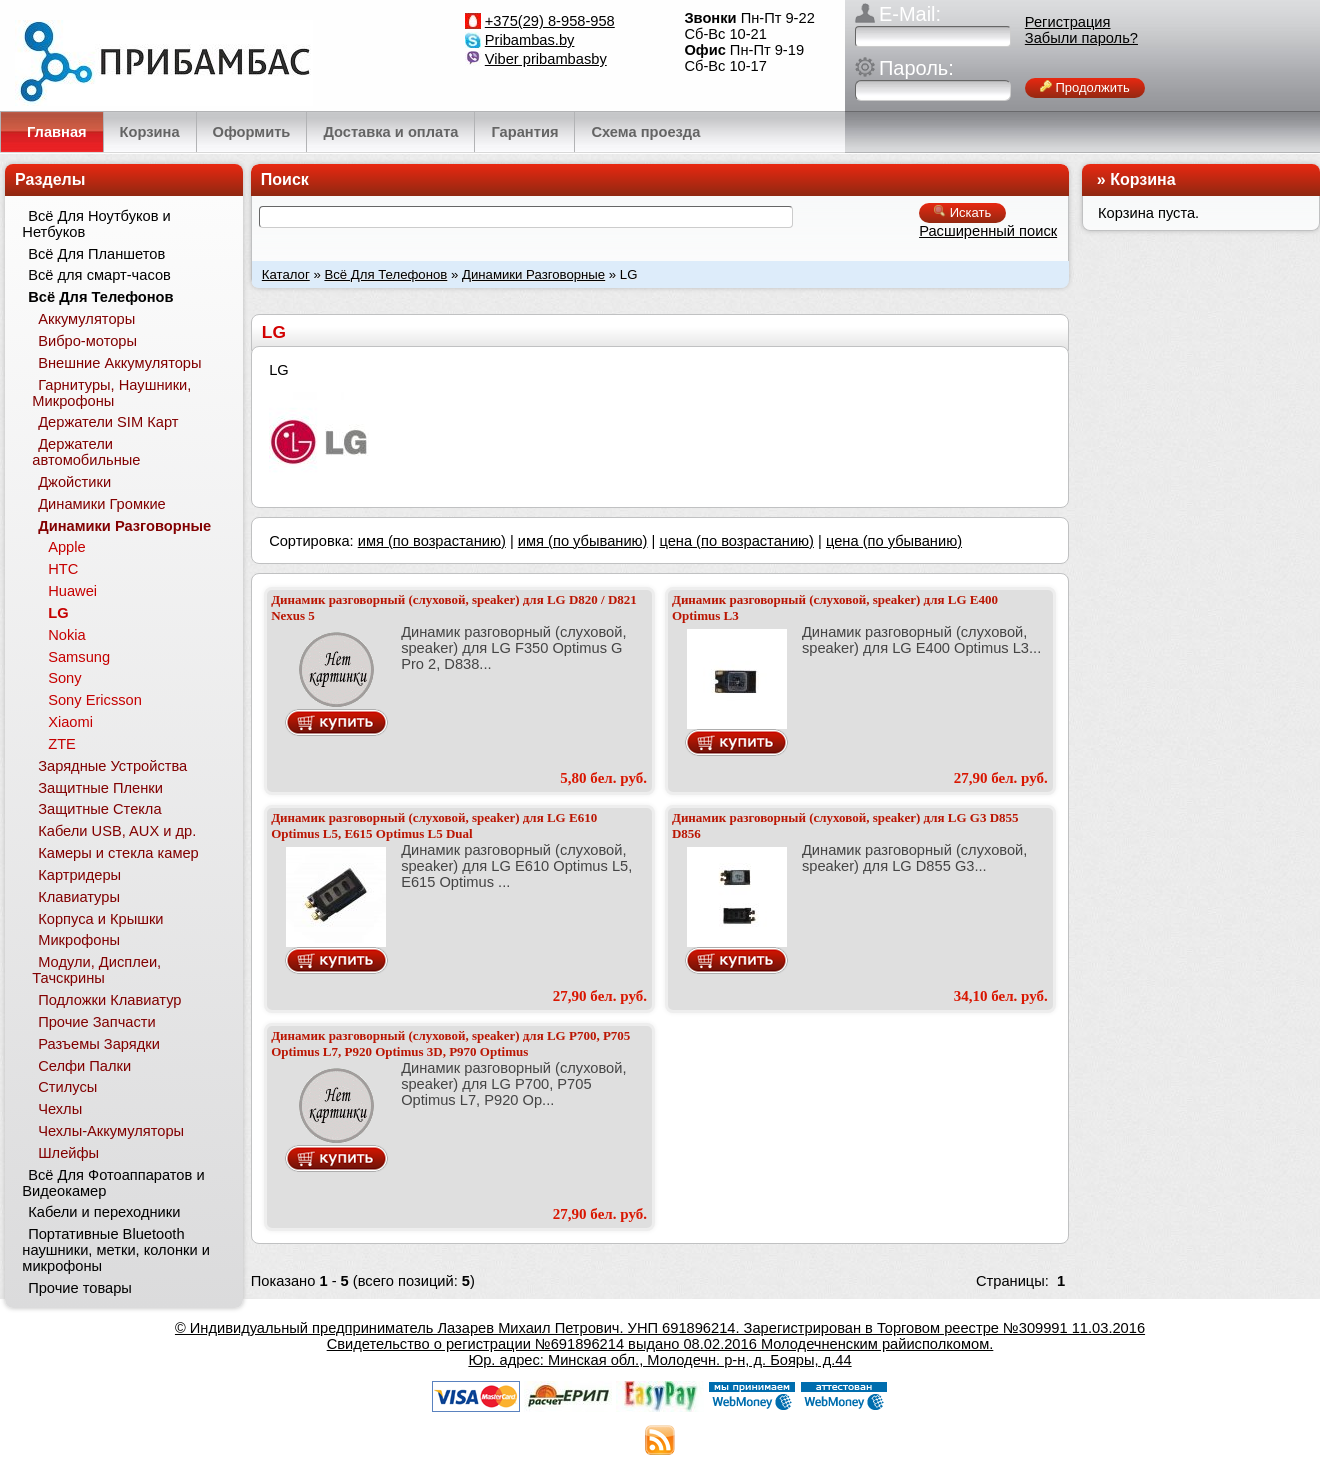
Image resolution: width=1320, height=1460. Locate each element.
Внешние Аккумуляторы (119, 363)
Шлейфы (68, 1153)
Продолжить (1085, 87)
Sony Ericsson (95, 700)
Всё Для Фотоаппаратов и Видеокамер (113, 1183)
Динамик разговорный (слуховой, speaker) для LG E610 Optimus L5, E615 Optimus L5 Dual (434, 825)
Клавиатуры (79, 897)
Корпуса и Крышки (100, 919)
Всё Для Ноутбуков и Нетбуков (96, 224)
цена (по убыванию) (894, 541)
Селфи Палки (84, 1066)
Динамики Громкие (102, 504)
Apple (67, 547)
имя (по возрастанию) (432, 541)
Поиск (285, 179)
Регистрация (1068, 22)
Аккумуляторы (86, 319)
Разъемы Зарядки (99, 1044)
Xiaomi (70, 722)
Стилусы (67, 1087)
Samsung (79, 657)
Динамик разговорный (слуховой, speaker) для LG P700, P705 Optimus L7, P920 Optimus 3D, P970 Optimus (450, 1043)
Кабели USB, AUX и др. (117, 831)
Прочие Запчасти (97, 1022)
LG (58, 613)
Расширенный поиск (988, 231)
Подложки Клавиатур (109, 1000)
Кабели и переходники (104, 1212)
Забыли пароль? (1081, 38)
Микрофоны (79, 940)
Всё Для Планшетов (96, 254)
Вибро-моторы (87, 341)
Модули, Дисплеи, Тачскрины (96, 970)
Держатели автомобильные (86, 452)
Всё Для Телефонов (385, 274)
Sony (64, 678)
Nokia (66, 635)
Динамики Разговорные (533, 274)
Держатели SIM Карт (108, 422)
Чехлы (60, 1109)
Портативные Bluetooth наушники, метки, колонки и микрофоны (116, 1250)
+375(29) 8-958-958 (550, 21)
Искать (962, 212)
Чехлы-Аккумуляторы (111, 1131)
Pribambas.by (530, 40)
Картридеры (79, 875)
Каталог (286, 274)
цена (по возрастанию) (736, 541)
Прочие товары (80, 1288)
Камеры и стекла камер (118, 853)
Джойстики (74, 482)
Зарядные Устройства (112, 766)
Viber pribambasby (546, 59)
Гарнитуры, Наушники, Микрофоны (111, 393)
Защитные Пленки (100, 788)
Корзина (1142, 179)
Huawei (72, 591)
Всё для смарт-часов (99, 275)
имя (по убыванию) (583, 541)
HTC (63, 569)
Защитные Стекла (99, 809)
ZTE (62, 744)
